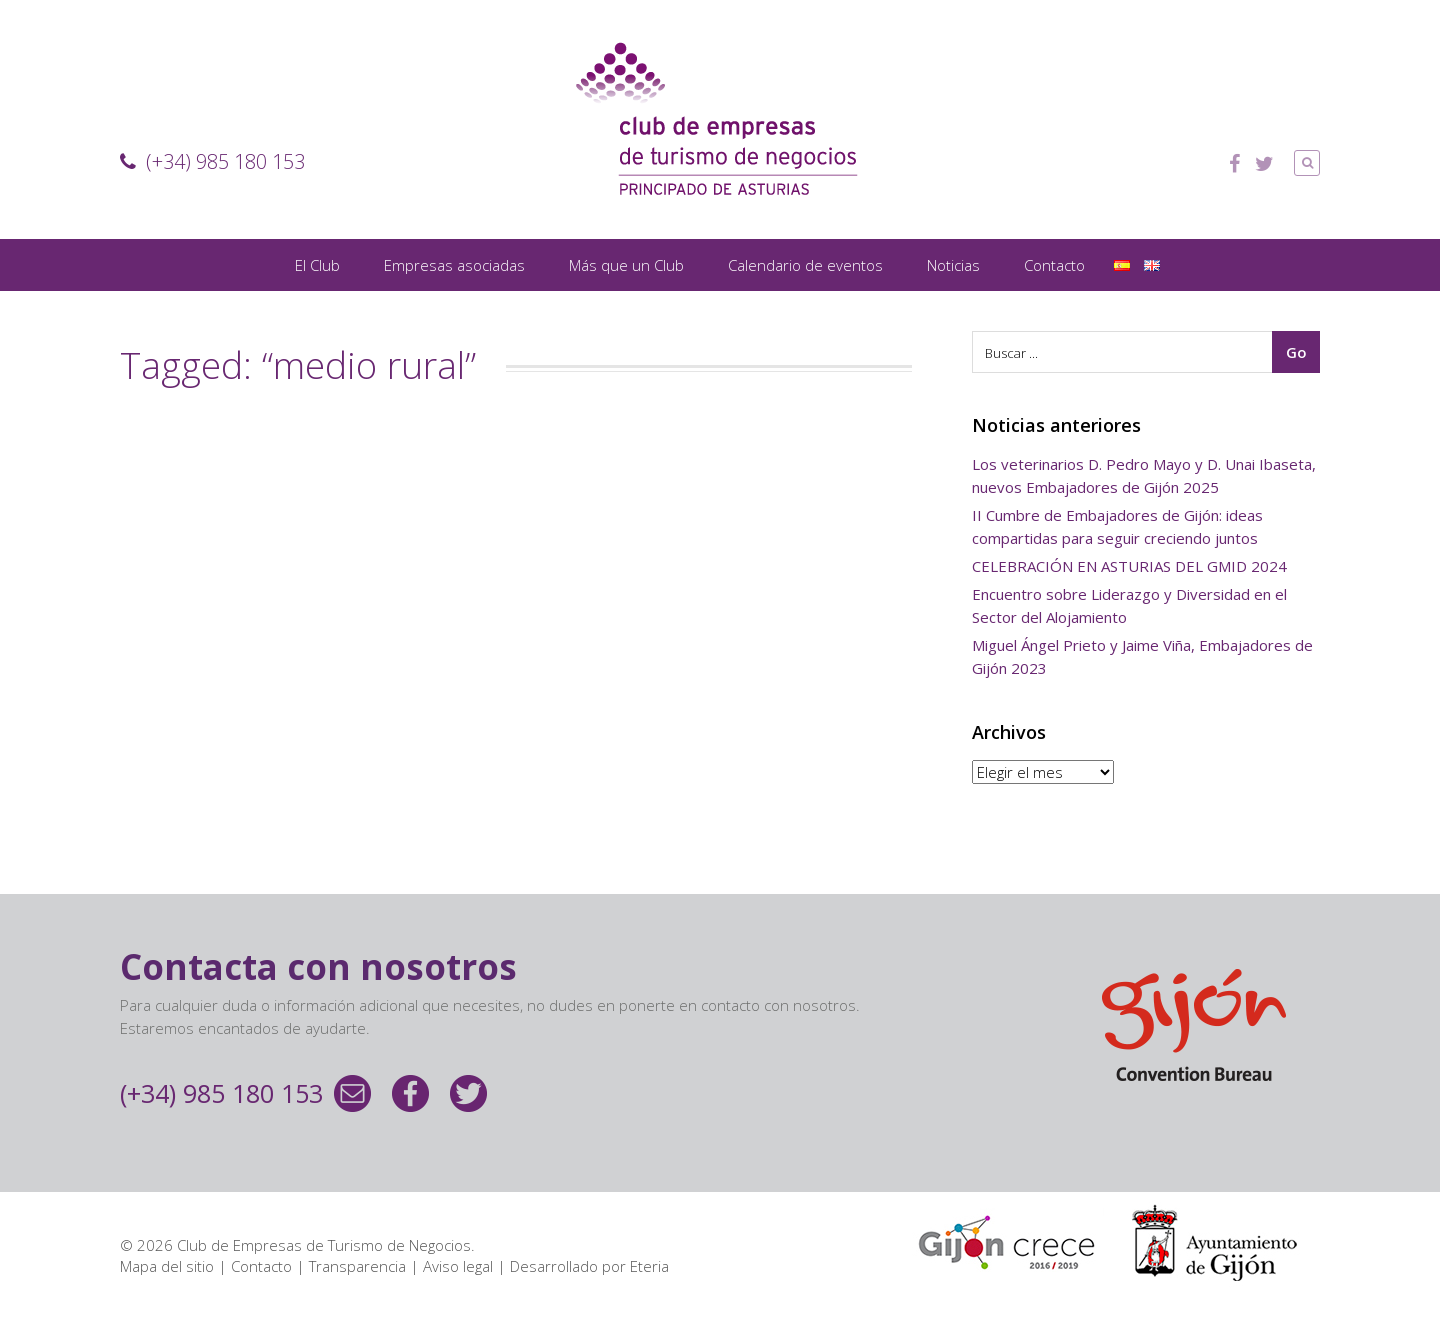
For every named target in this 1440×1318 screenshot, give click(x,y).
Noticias (953, 265)
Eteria (649, 1266)
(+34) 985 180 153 (212, 161)
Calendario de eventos (805, 265)
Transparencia (357, 1266)
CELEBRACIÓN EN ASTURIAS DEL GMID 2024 (1129, 566)
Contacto (1054, 265)
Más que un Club (626, 265)
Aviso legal (458, 1266)
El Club (317, 265)
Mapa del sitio (167, 1266)
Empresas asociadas (454, 265)
